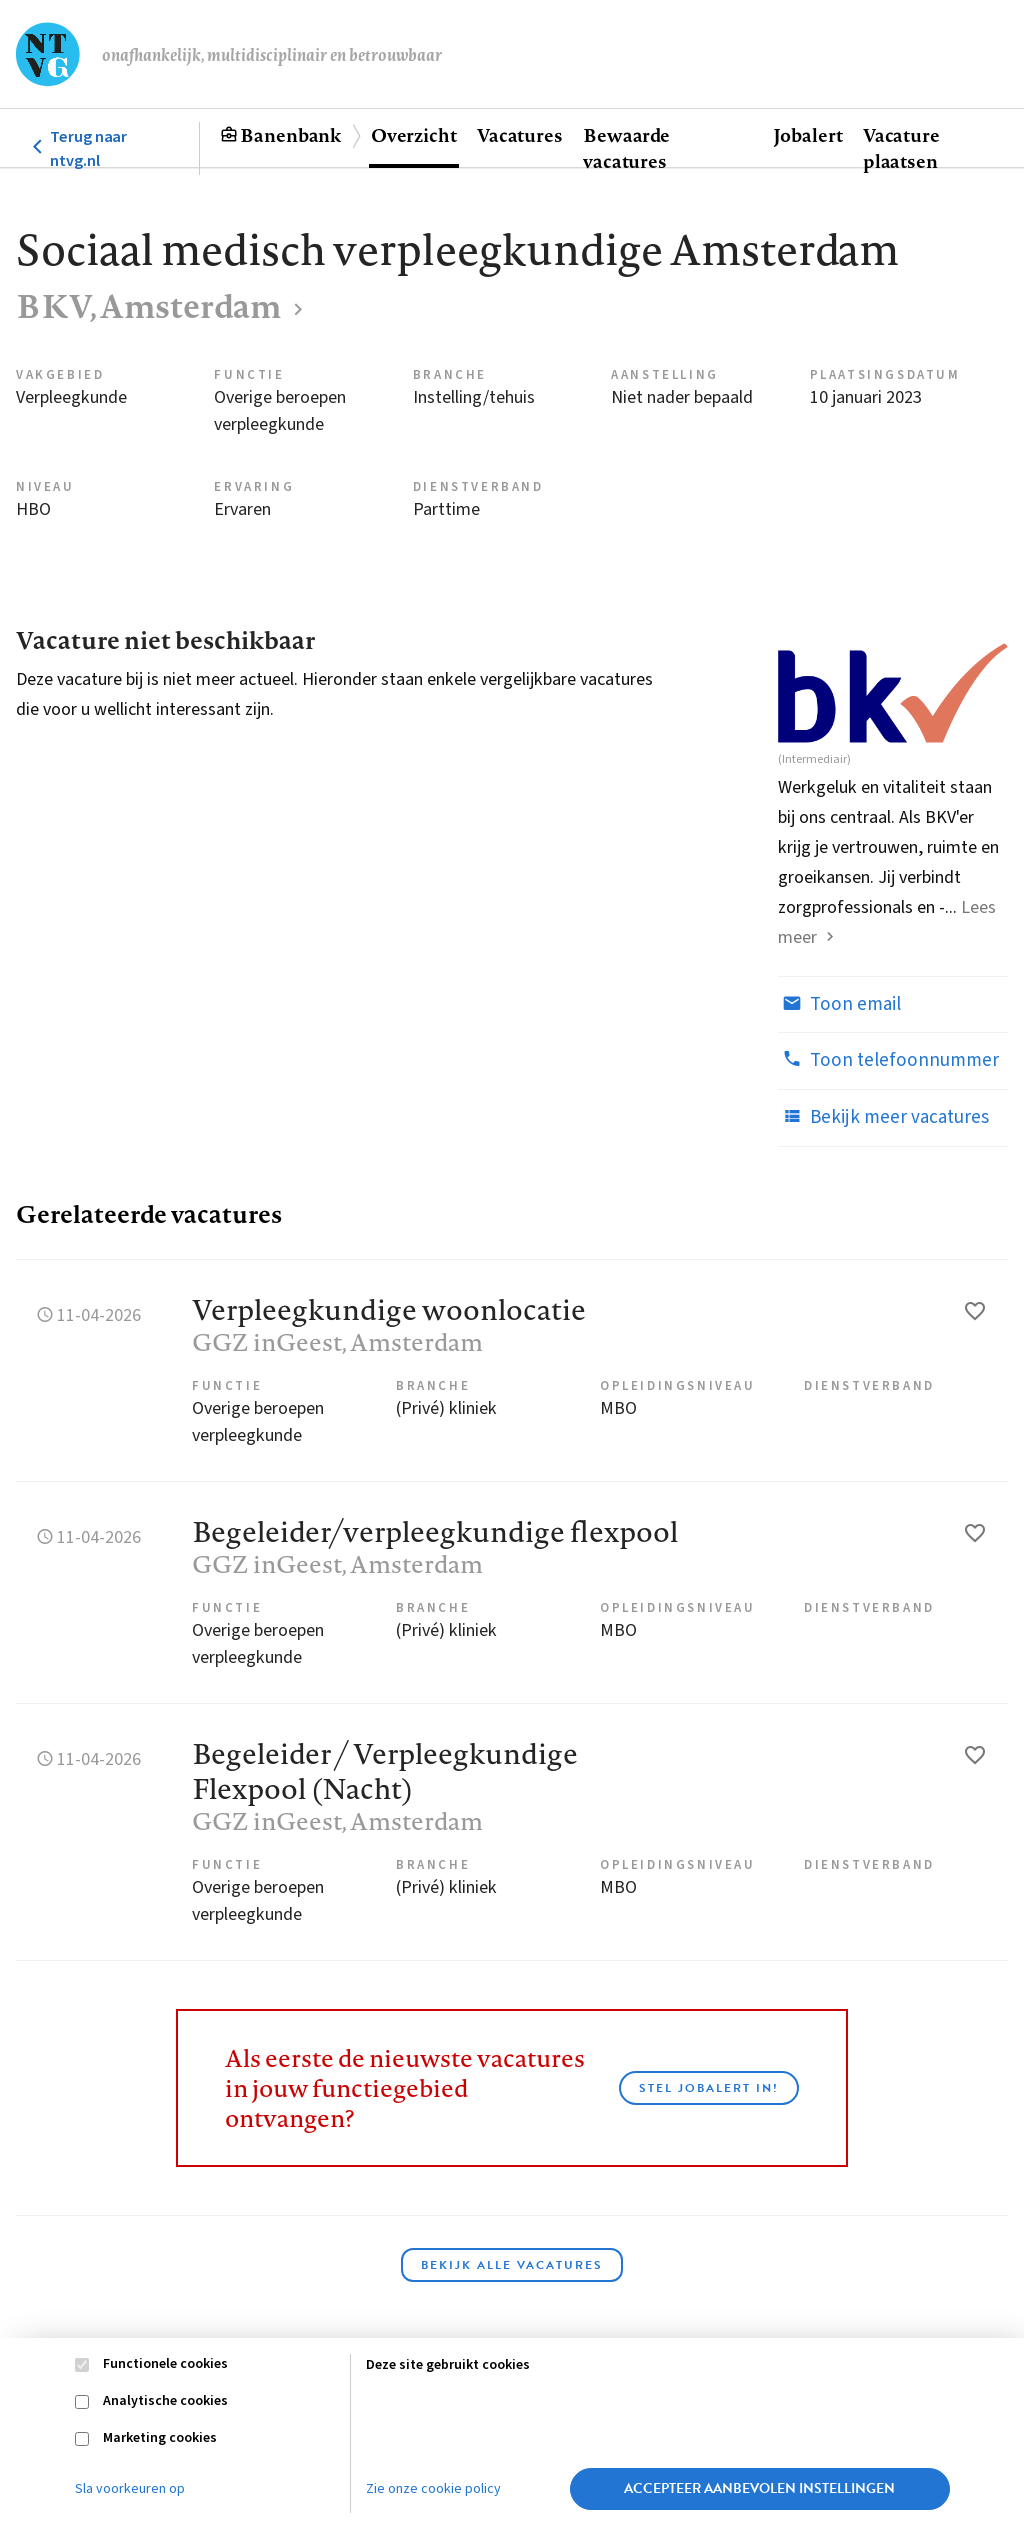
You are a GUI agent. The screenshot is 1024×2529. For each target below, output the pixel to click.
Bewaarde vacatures (626, 148)
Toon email (839, 1004)
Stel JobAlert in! (709, 2088)
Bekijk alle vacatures (512, 2265)
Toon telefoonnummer (888, 1060)
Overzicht (414, 135)
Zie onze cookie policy (433, 2489)
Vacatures (520, 135)
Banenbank (290, 135)
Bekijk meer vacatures (883, 1117)
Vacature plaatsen (901, 148)
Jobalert (808, 135)
